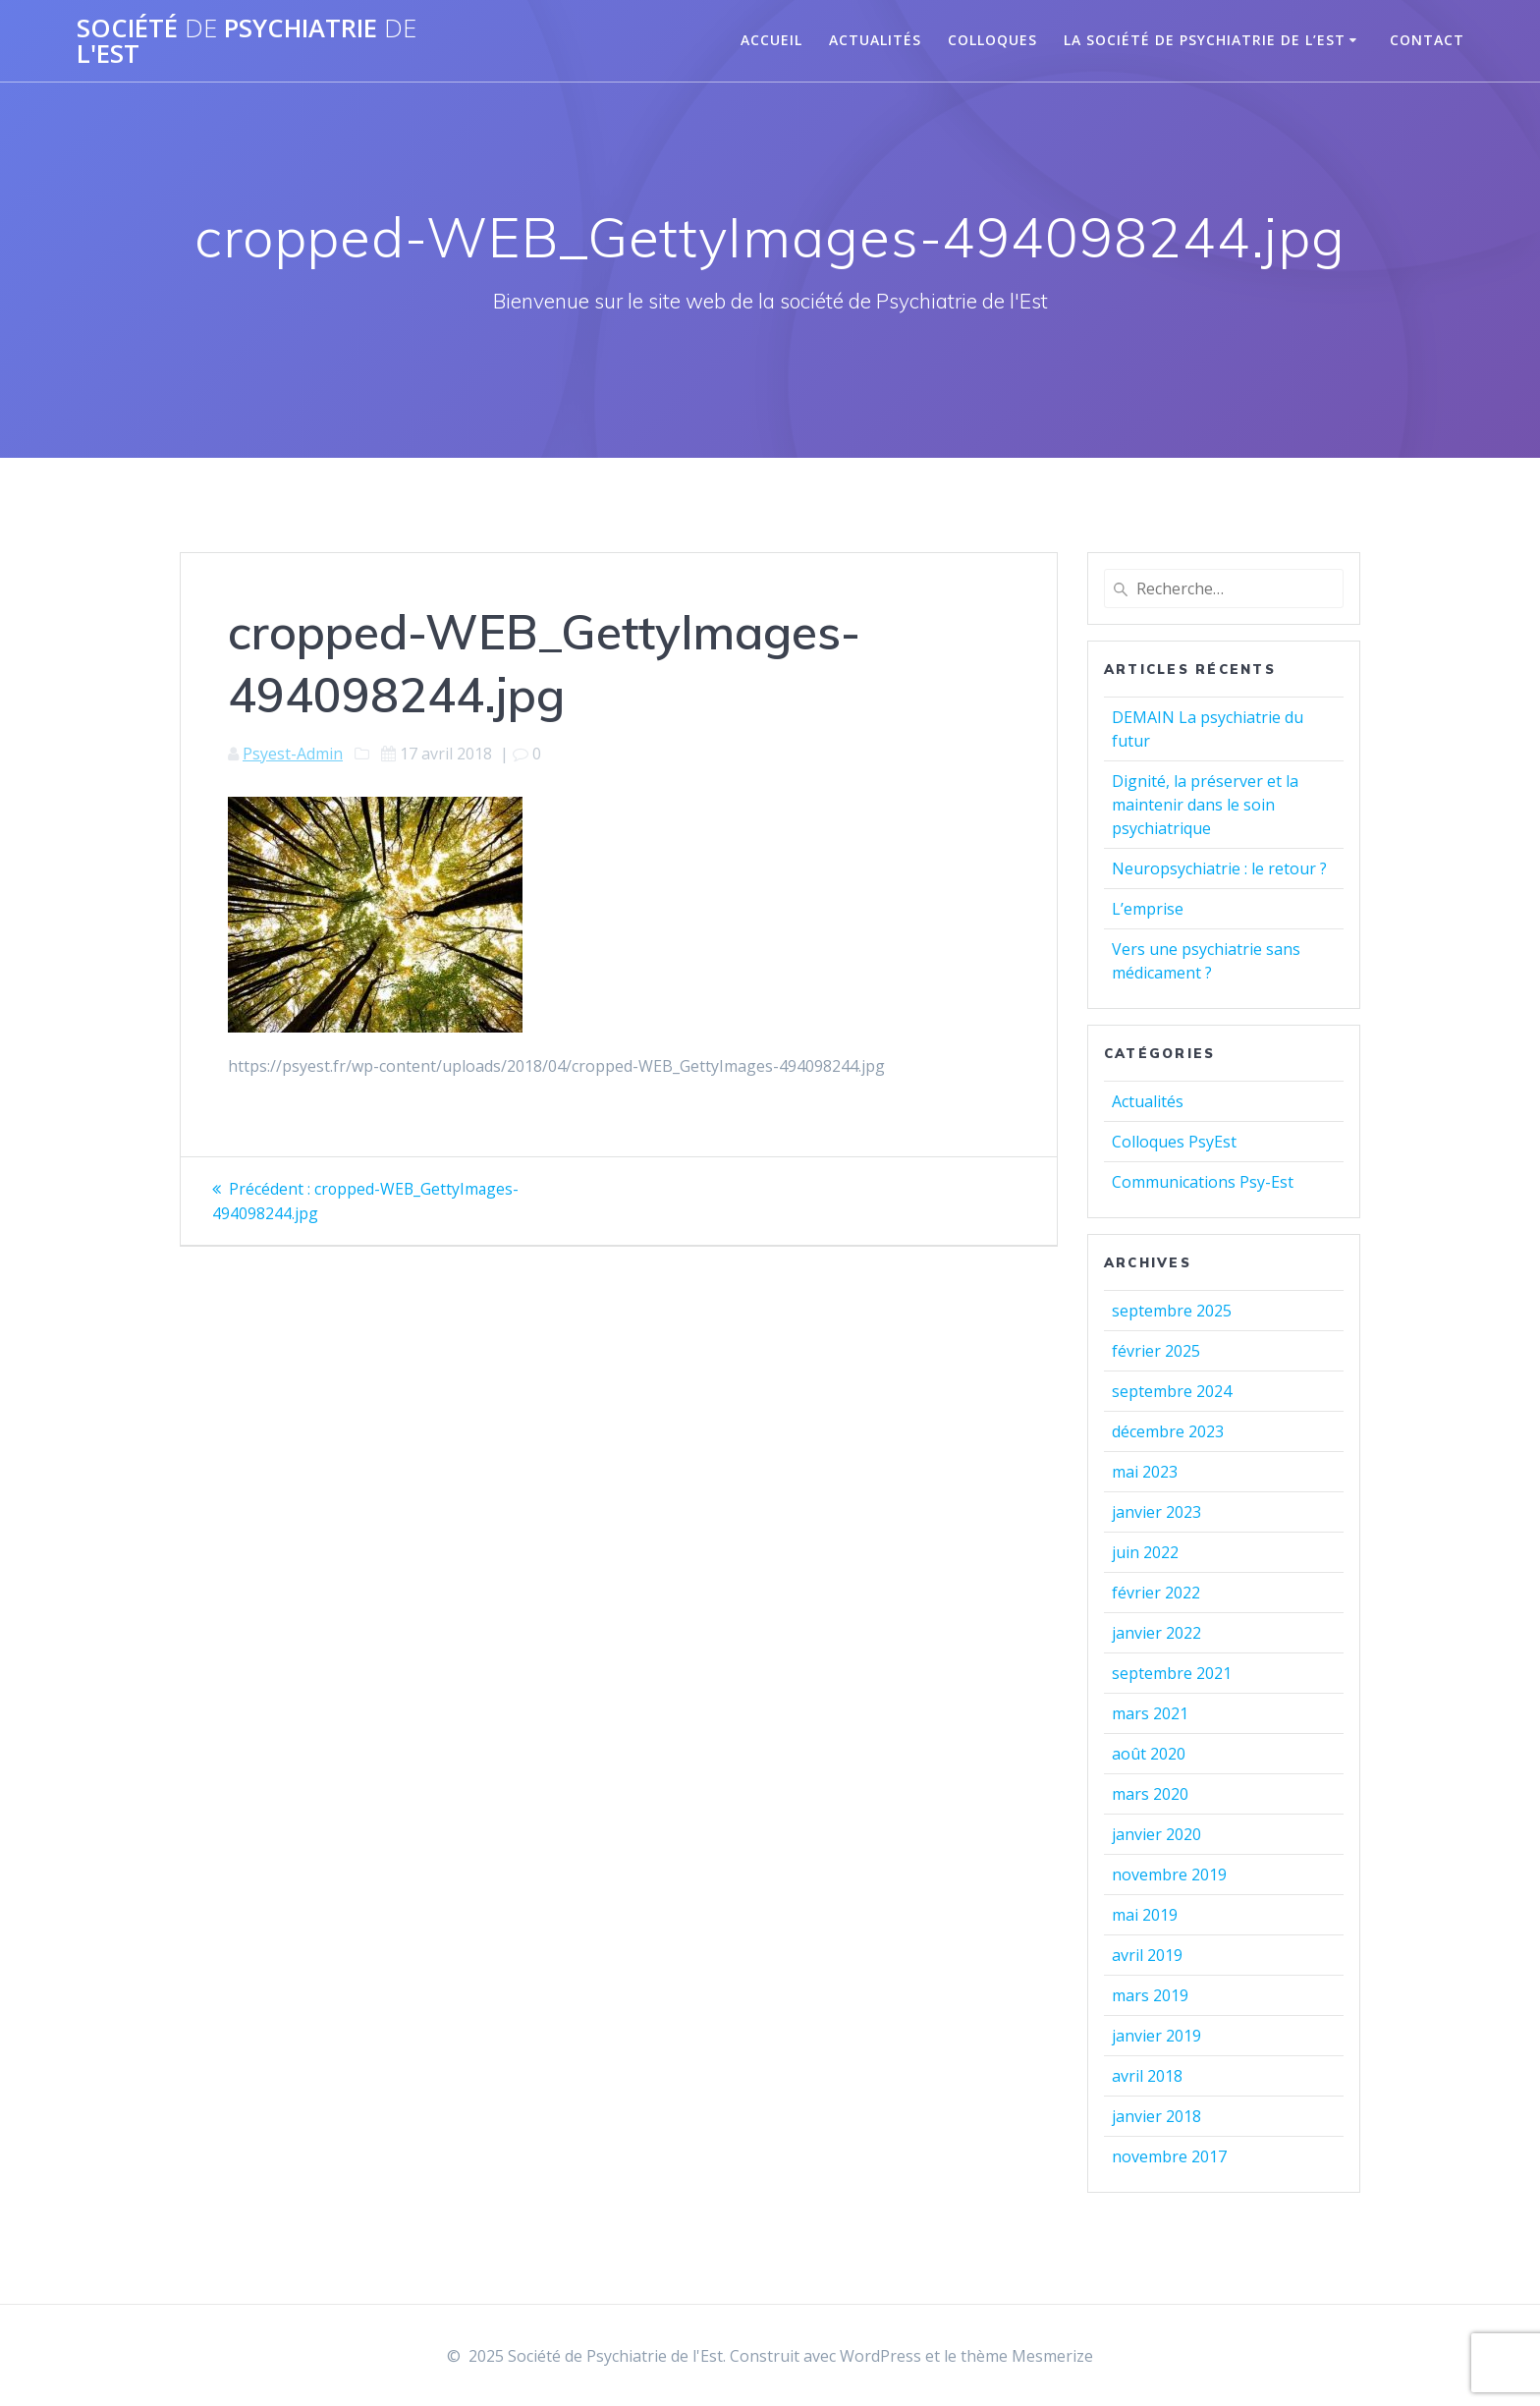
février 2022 (1156, 1592)
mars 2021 (1150, 1713)
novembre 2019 (1169, 1874)
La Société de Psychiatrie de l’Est (1205, 39)
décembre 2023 (1168, 1431)
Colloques (992, 39)
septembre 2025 (1172, 1310)
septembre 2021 (1172, 1673)
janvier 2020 (1156, 1834)
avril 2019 (1147, 1955)
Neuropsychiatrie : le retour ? (1219, 868)
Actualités (875, 39)
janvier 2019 (1156, 2035)
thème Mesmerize (1027, 2356)
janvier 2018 (1156, 2116)
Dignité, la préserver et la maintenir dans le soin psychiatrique (1205, 804)
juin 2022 (1145, 1552)
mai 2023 (1145, 1472)
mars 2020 (1150, 1794)
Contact (1427, 39)
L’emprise (1147, 909)
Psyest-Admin (293, 753)
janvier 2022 (1156, 1633)
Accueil (771, 39)
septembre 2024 (1172, 1391)
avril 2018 (1147, 2076)
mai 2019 (1145, 1915)
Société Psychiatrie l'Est (246, 41)
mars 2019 (1150, 1995)
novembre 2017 (1169, 2156)
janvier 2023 (1156, 1512)
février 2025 (1156, 1351)
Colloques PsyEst (1174, 1141)
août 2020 (1148, 1753)
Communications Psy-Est (1202, 1182)
